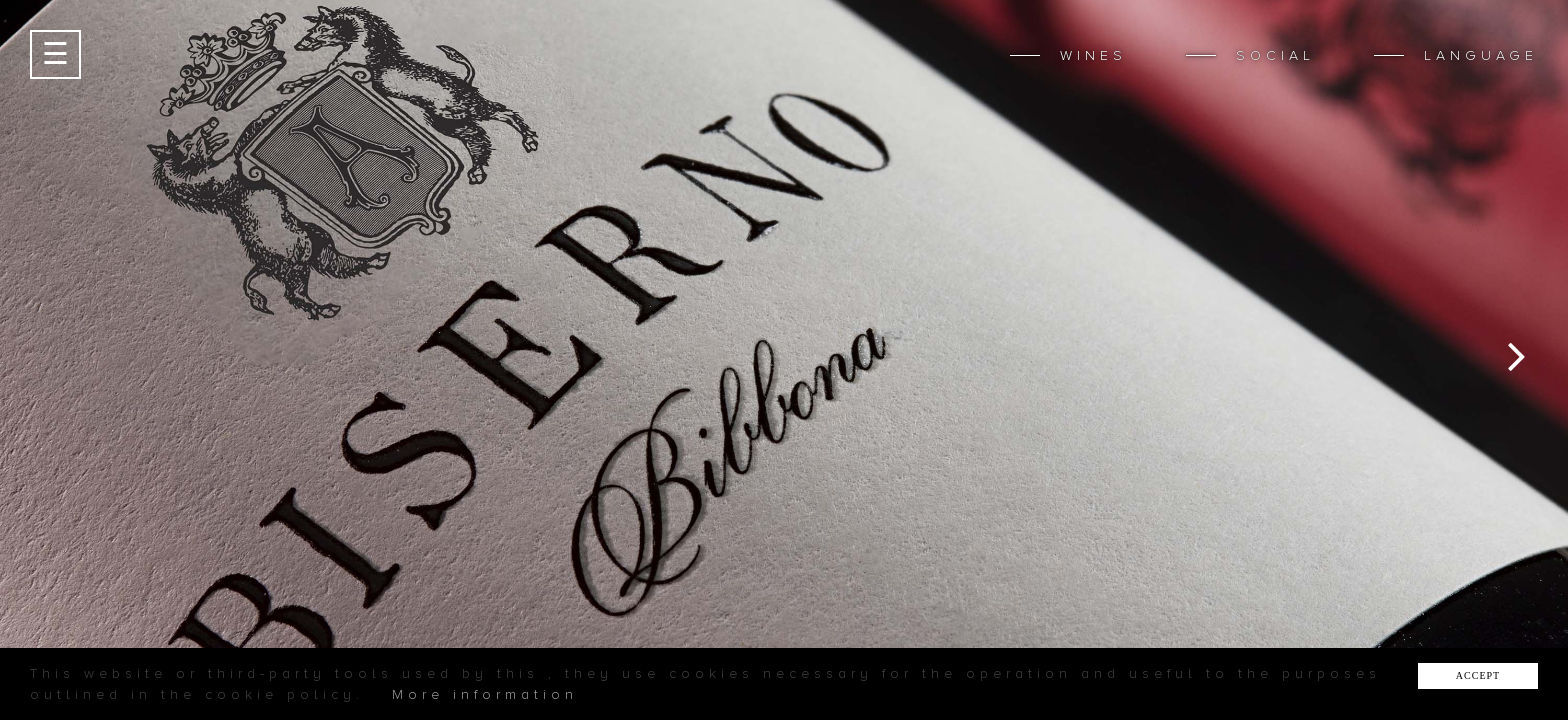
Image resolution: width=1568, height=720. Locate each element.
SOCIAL (1275, 55)
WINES (1093, 55)
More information (485, 694)
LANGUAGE (1481, 55)
